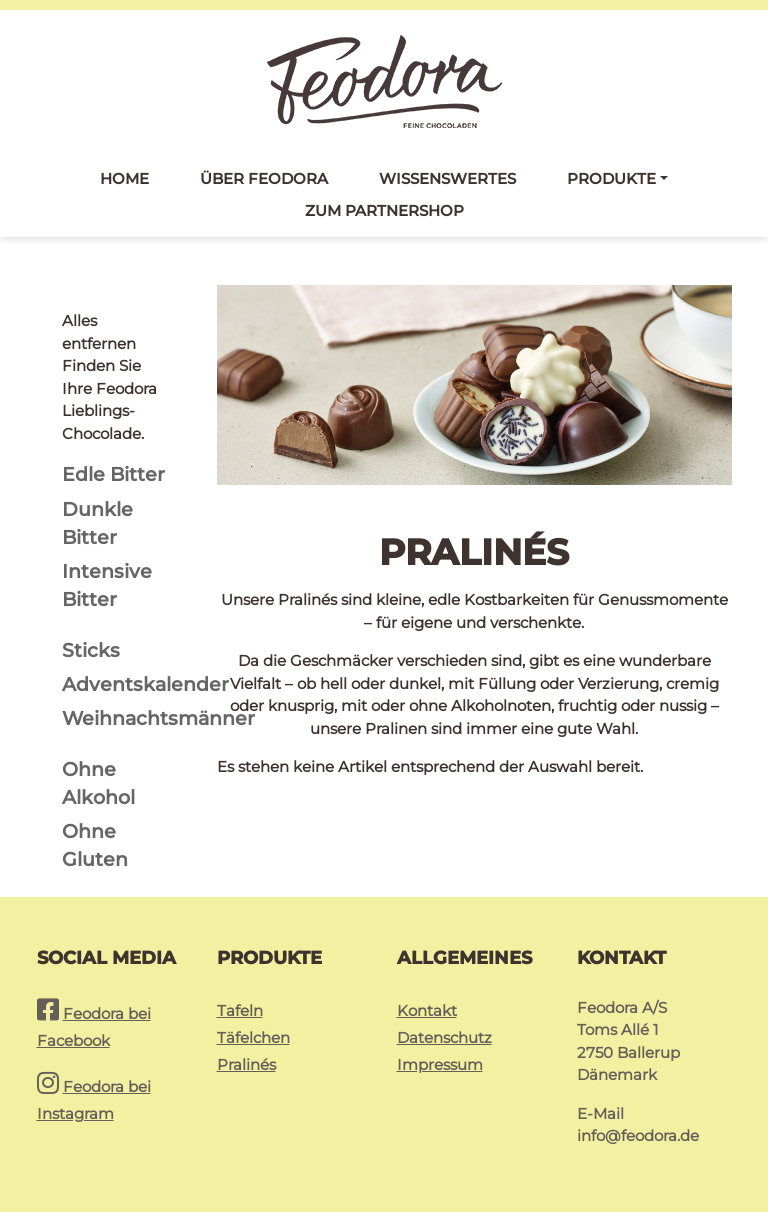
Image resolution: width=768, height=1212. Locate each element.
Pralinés (246, 1064)
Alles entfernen (99, 332)
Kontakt (427, 1010)
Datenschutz (444, 1037)
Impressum (440, 1064)
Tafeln (240, 1010)
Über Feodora (264, 178)
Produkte (611, 178)
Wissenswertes (447, 178)
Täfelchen (253, 1037)
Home (124, 178)
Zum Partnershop (384, 210)
